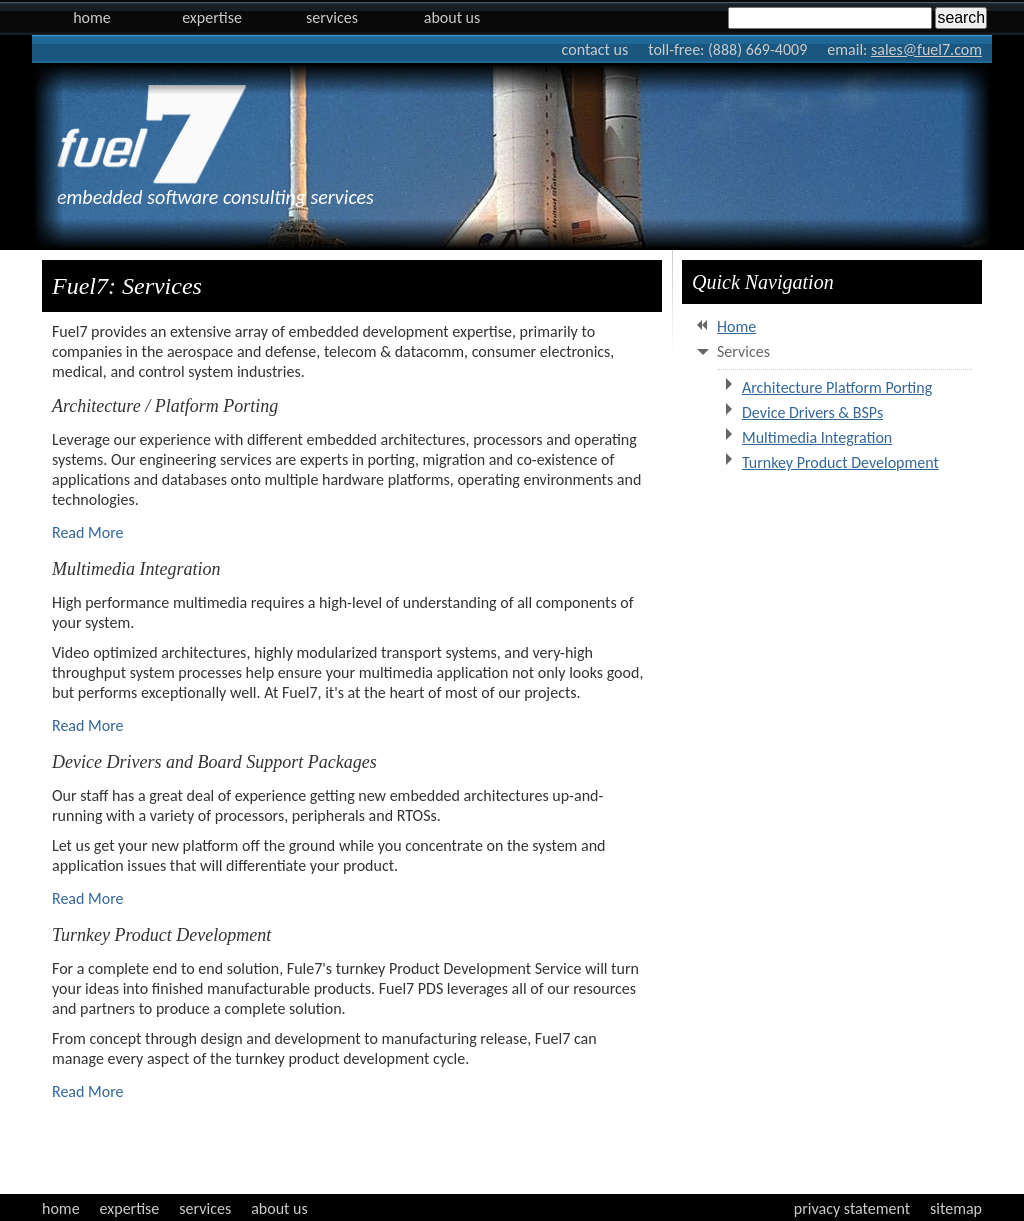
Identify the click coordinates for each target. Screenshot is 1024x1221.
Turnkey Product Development (840, 462)
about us (279, 1208)
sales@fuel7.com (926, 49)
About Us (452, 17)
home (61, 1208)
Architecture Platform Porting (837, 387)
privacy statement (852, 1208)
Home (92, 17)
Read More (88, 532)
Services (332, 17)
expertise (130, 1208)
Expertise (212, 17)
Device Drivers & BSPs (812, 412)
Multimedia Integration (817, 437)
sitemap (956, 1208)
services (205, 1208)
